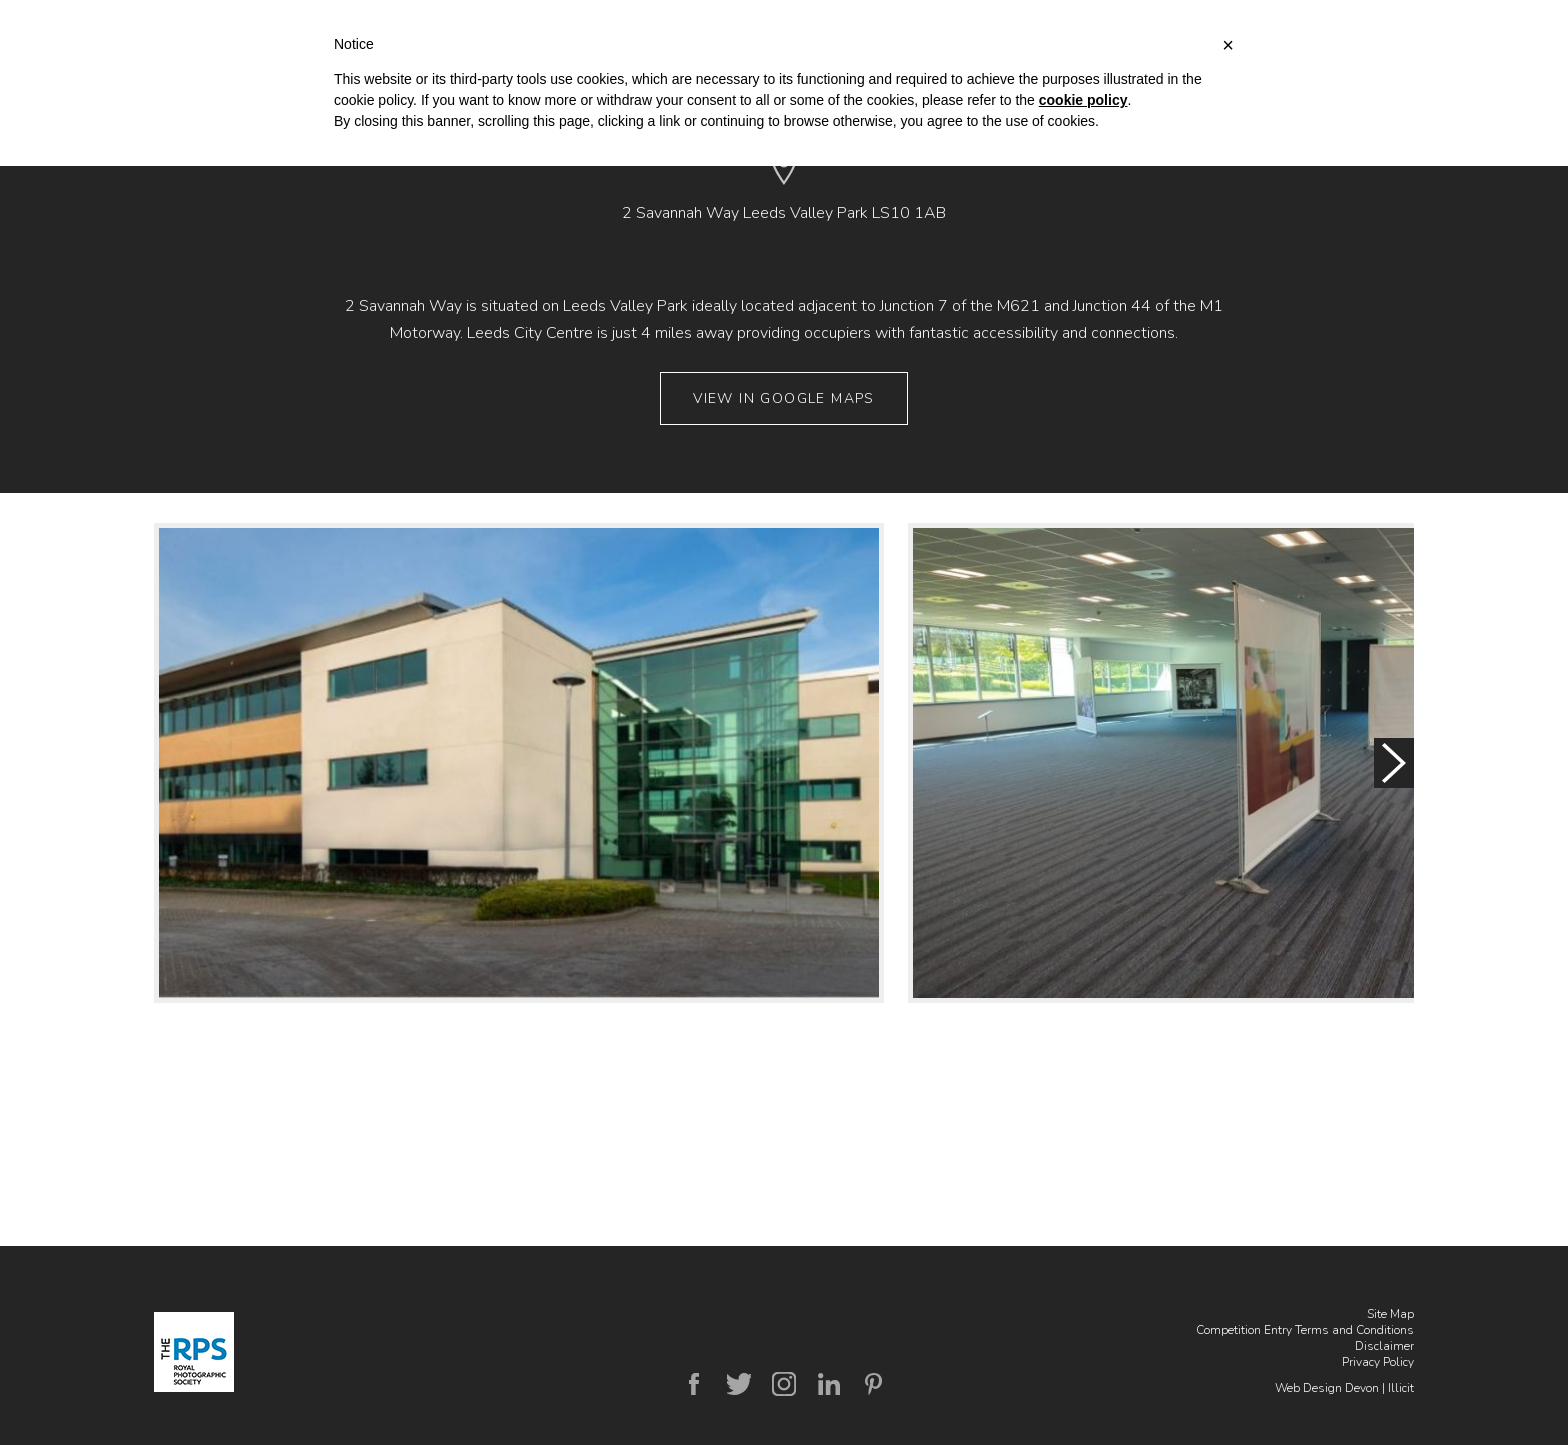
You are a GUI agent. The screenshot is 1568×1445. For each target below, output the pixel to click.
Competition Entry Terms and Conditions (1305, 1330)
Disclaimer (1384, 1346)
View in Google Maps (784, 398)
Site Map (1390, 1314)
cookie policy (1083, 100)
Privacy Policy (1378, 1362)
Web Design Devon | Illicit (1344, 1388)
